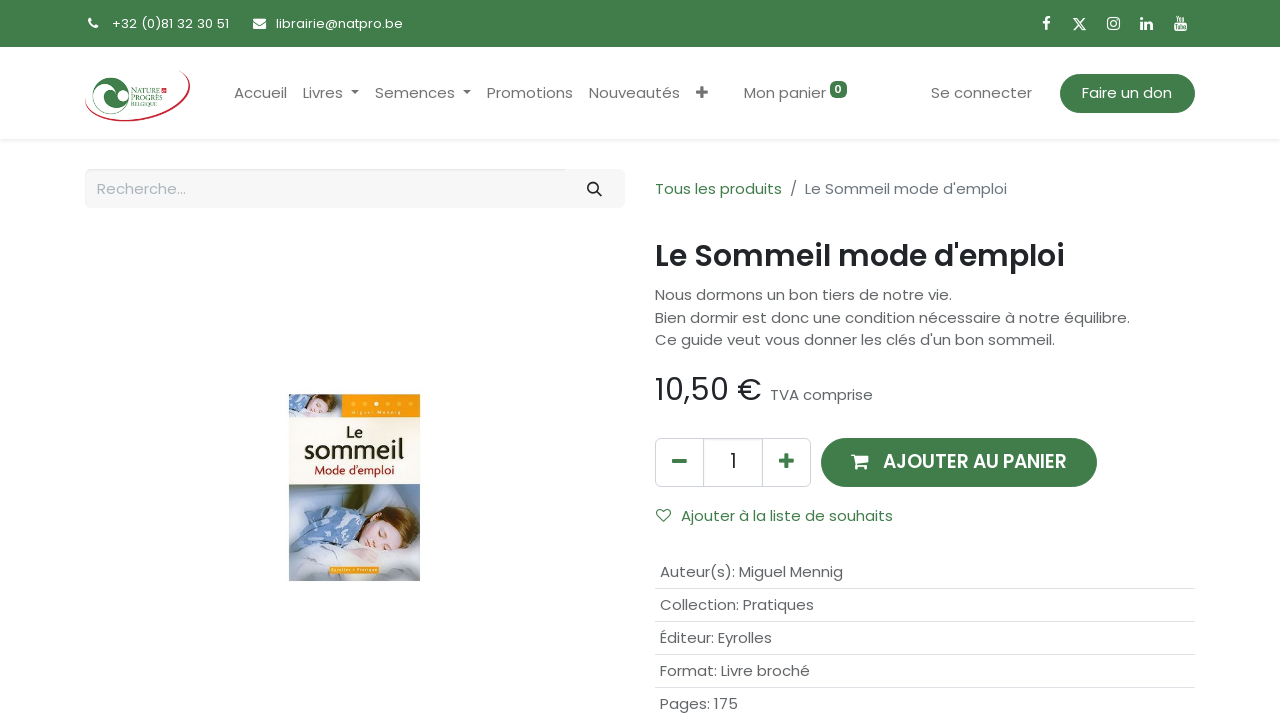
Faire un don (1127, 92)
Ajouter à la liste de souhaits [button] (774, 515)
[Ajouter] (786, 462)
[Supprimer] (679, 462)
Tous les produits (718, 188)
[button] (702, 93)
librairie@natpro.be (339, 23)
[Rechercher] (595, 188)
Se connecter (981, 92)
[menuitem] (260, 93)
